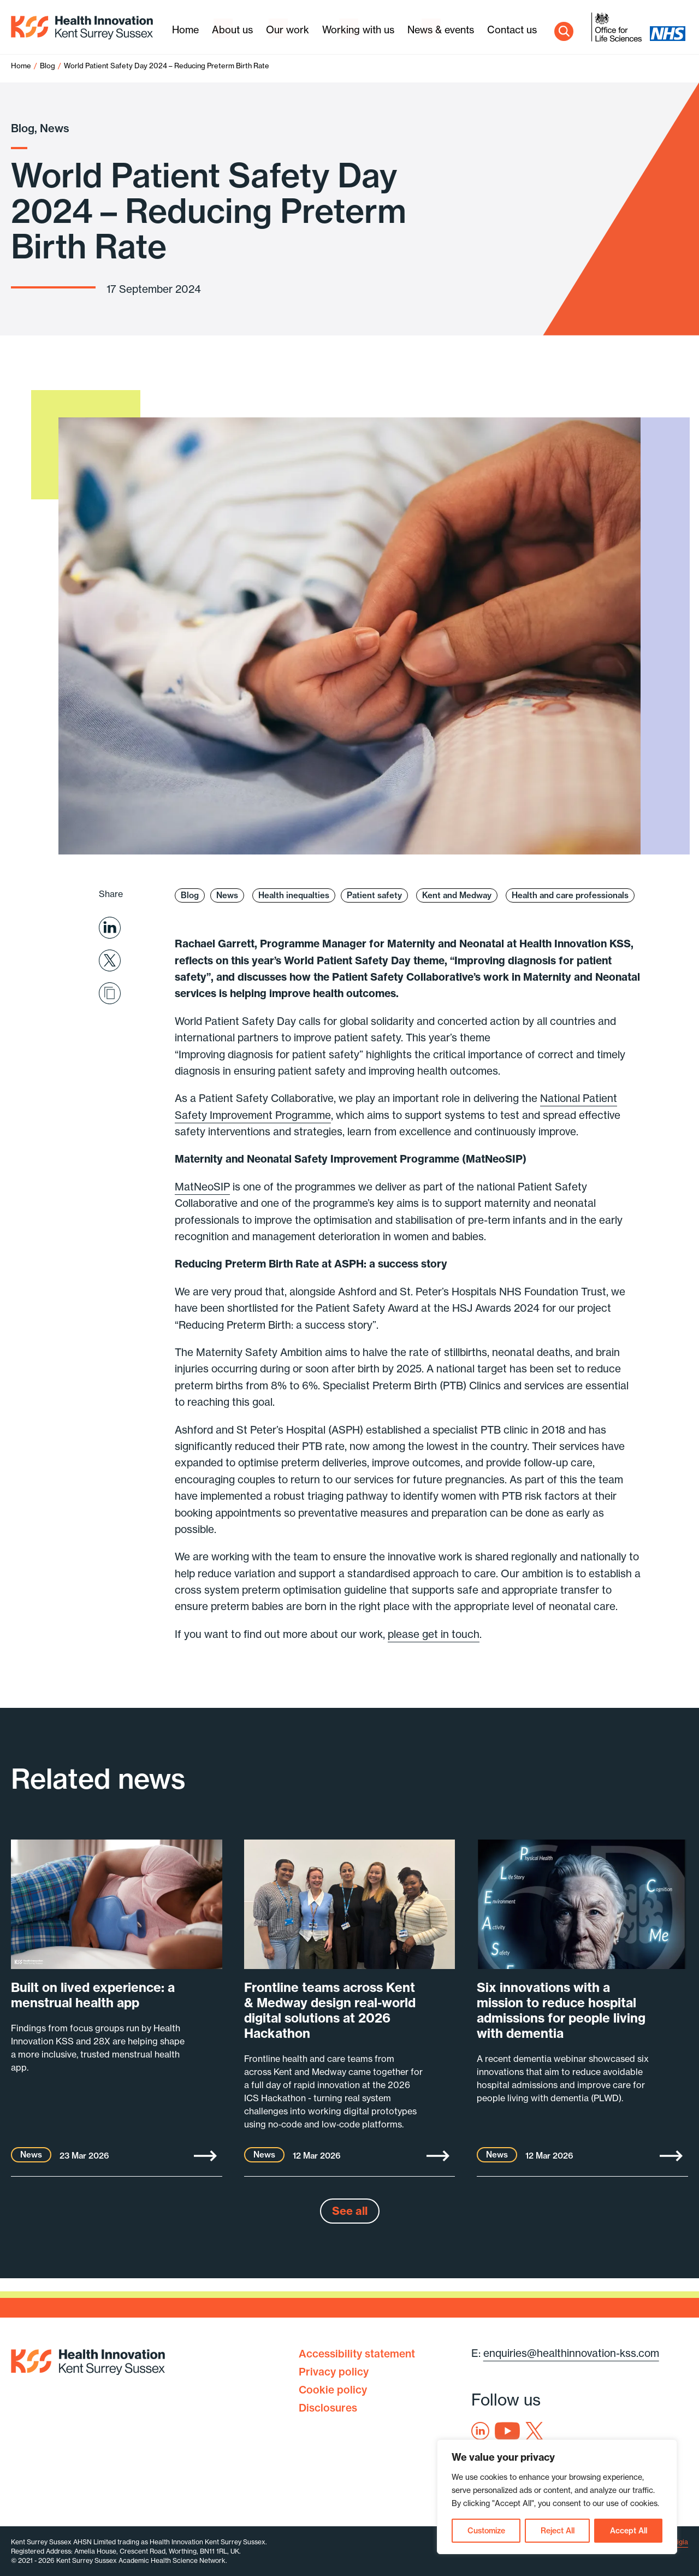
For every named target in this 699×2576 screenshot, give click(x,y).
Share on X (110, 960)
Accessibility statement (357, 2353)
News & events (440, 29)
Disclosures (328, 2407)
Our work (287, 29)
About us (232, 29)
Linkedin (480, 2431)
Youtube (507, 2431)
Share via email (110, 993)
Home (185, 29)
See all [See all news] (350, 2211)
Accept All (628, 2531)
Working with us (358, 29)
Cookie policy (333, 2389)
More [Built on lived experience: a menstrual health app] (205, 2155)
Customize (486, 2531)
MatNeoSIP (202, 1186)
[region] (557, 2496)
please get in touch (433, 1634)
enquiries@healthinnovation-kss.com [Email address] (571, 2353)
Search (563, 31)
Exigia (678, 2542)
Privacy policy (334, 2371)
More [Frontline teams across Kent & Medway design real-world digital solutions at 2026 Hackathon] (437, 2155)
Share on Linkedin (110, 928)
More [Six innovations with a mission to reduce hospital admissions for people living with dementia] (671, 2155)
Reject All (557, 2531)
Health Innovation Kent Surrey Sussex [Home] (82, 27)
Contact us (512, 29)
